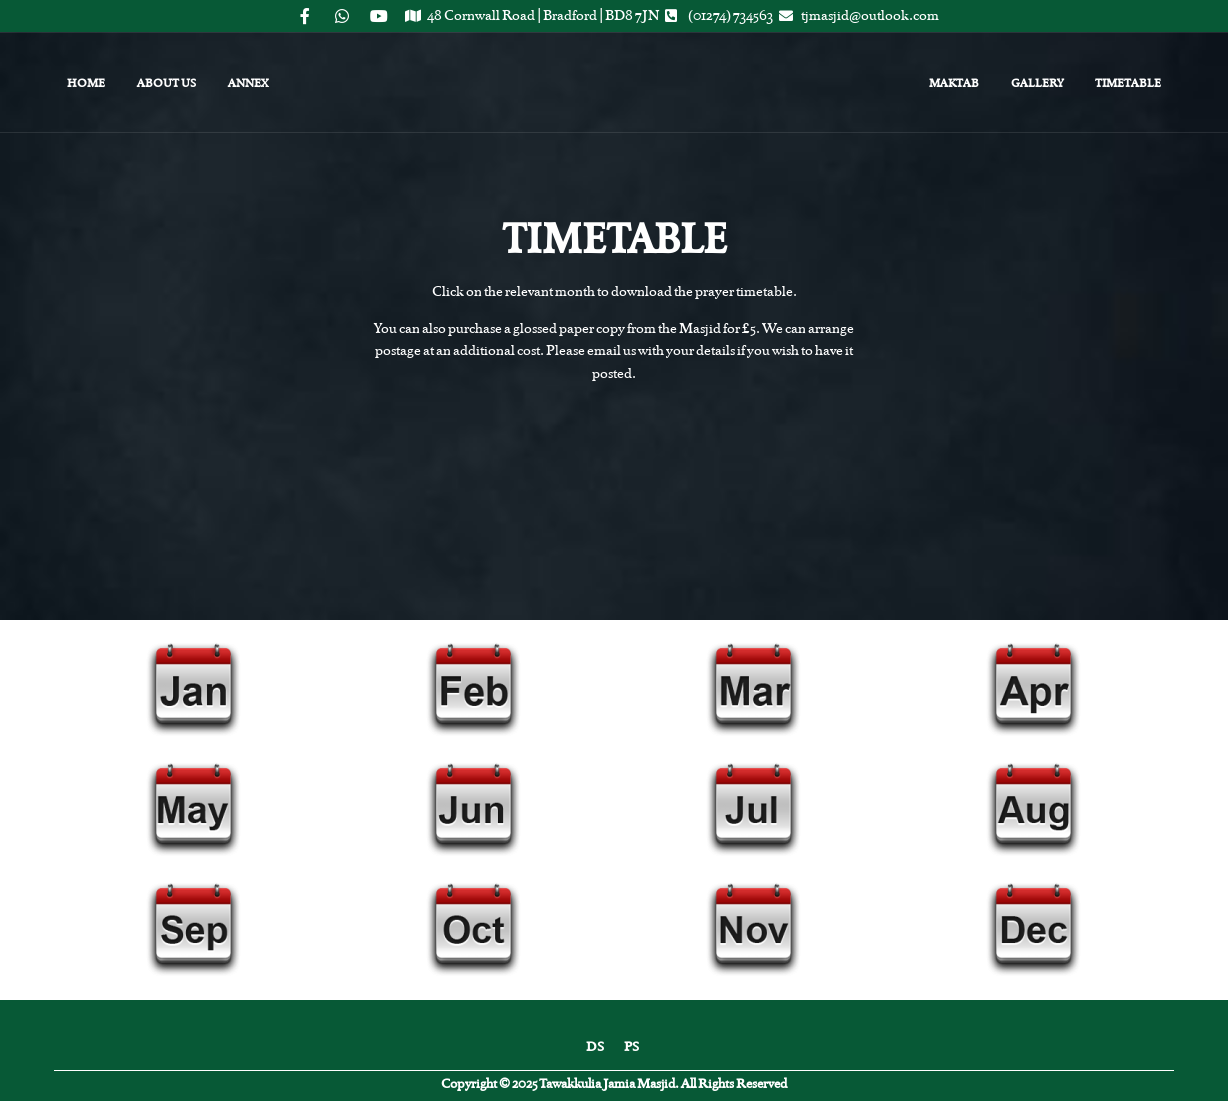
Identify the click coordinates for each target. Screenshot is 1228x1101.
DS (595, 1046)
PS (631, 1046)
